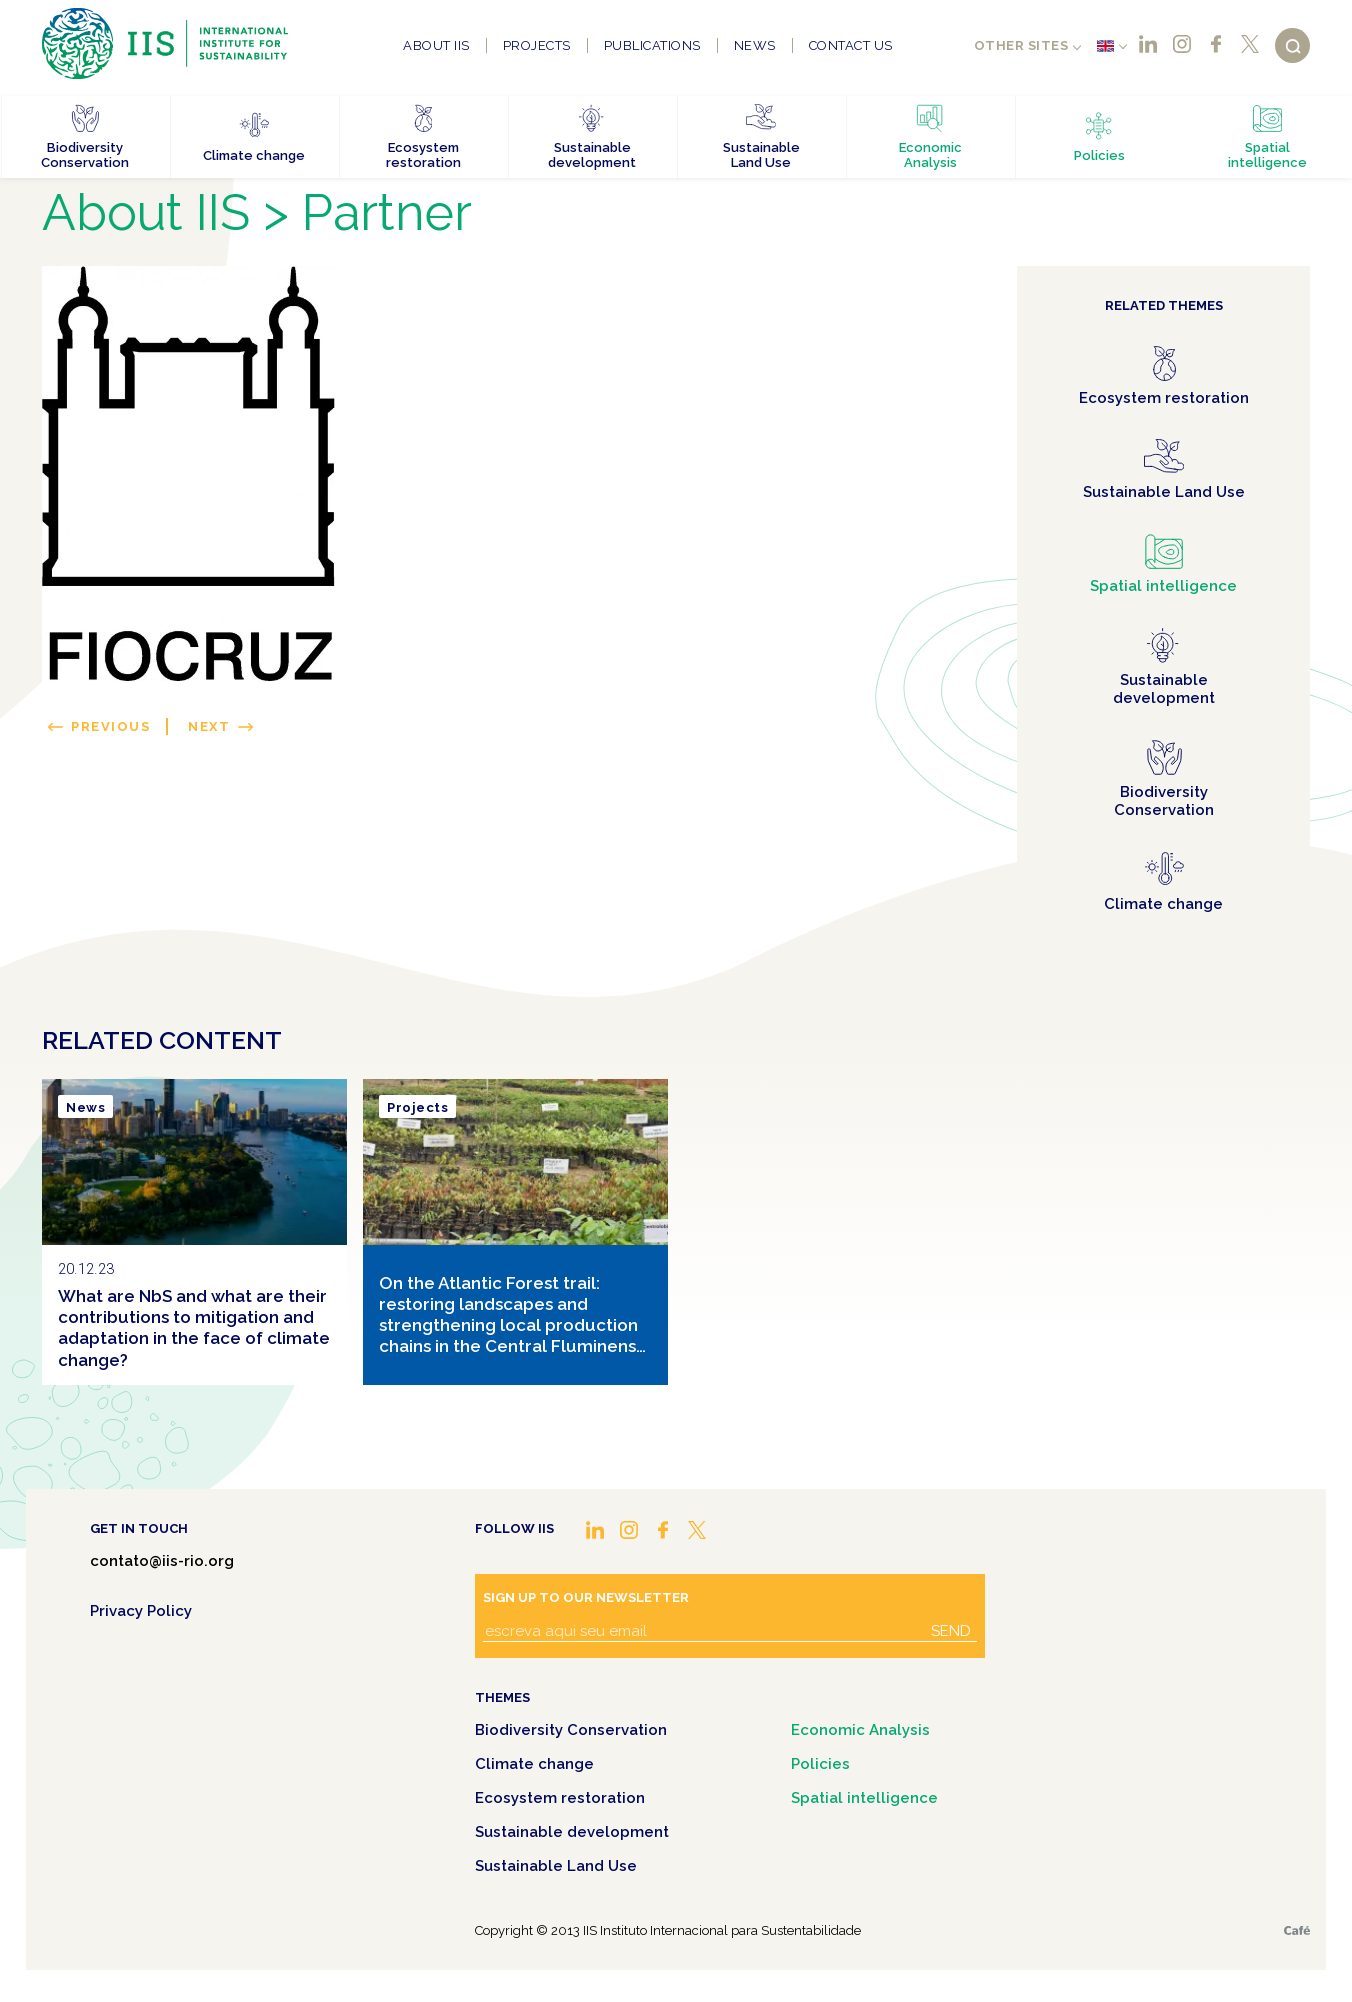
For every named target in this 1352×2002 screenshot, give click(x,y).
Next (209, 726)
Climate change (534, 1764)
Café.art (1297, 1930)
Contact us (851, 45)
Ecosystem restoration (560, 1798)
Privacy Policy (141, 1611)
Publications (652, 45)
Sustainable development (572, 1832)
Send (951, 1631)
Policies (820, 1764)
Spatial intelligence (864, 1798)
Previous (110, 726)
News (755, 45)
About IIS (436, 45)
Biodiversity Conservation (571, 1730)
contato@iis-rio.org (162, 1561)
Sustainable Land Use (556, 1866)
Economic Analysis (860, 1730)
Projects (537, 45)
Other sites (1021, 45)
